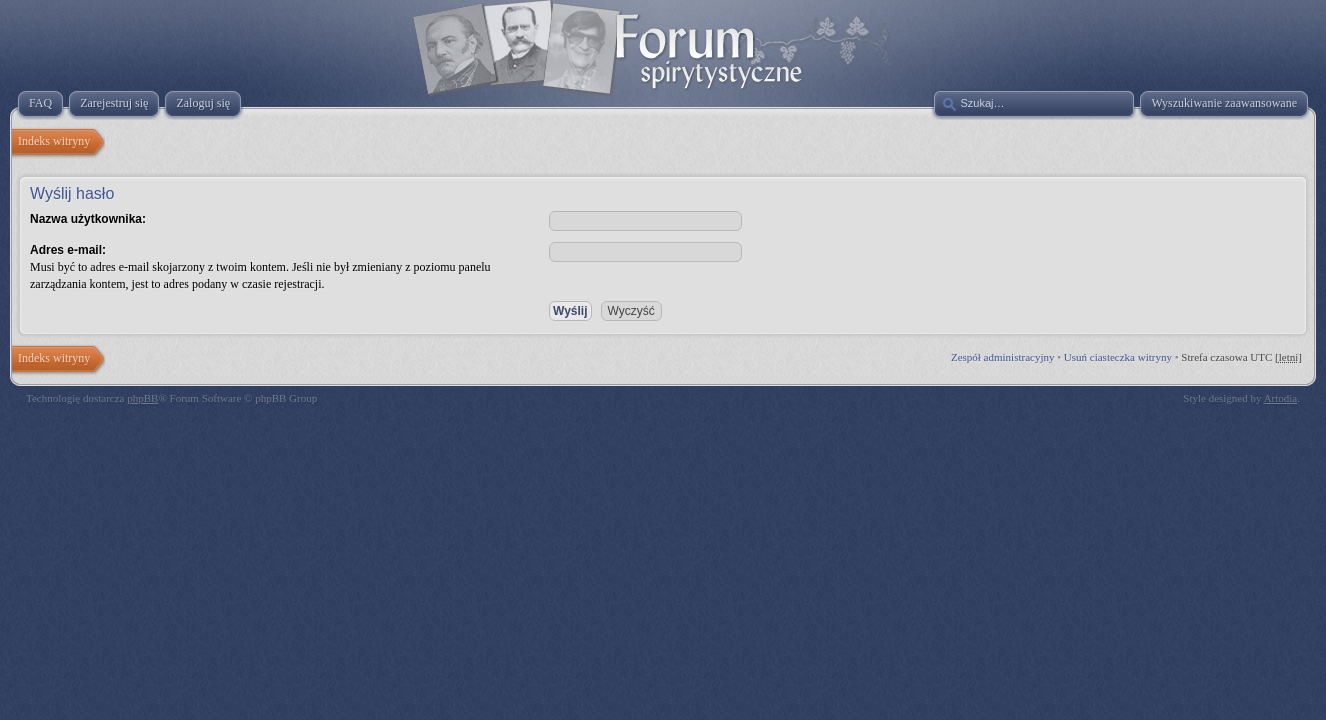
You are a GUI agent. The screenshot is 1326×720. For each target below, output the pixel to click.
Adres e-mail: (68, 250)
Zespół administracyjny (1003, 357)
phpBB (142, 398)
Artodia (1281, 398)
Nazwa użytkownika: (88, 219)
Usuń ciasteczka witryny (1118, 357)
